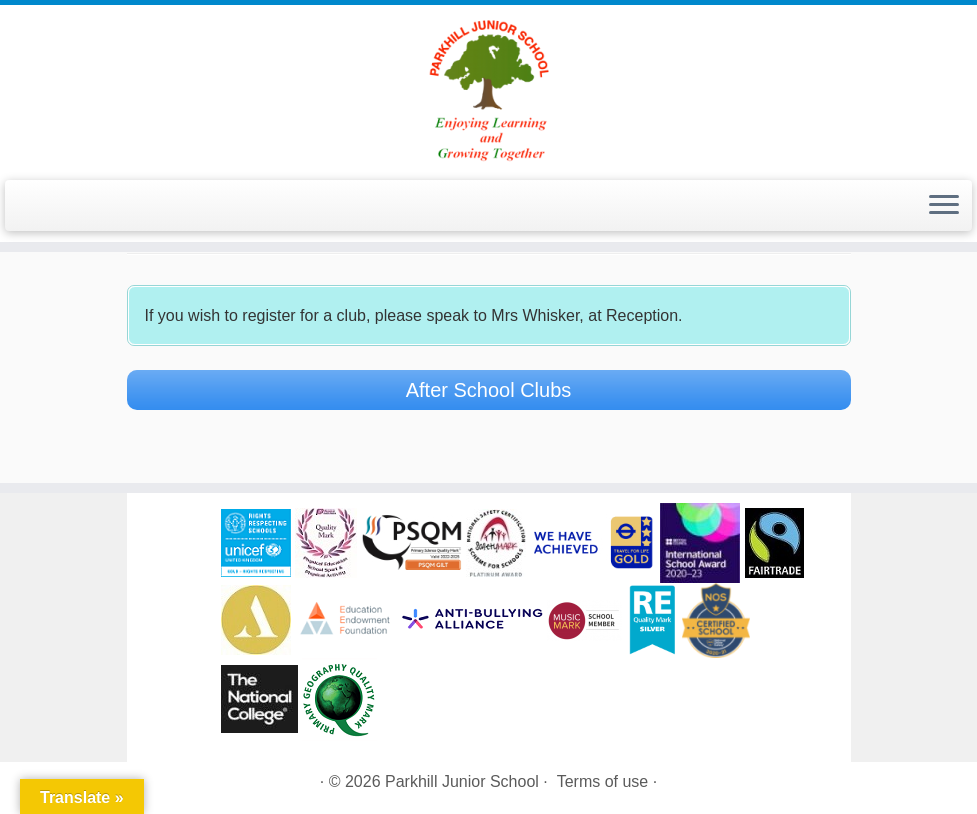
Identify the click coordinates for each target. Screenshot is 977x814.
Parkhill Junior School (462, 781)
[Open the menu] (944, 206)
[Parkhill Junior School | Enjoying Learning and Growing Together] (488, 90)
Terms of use (603, 781)
